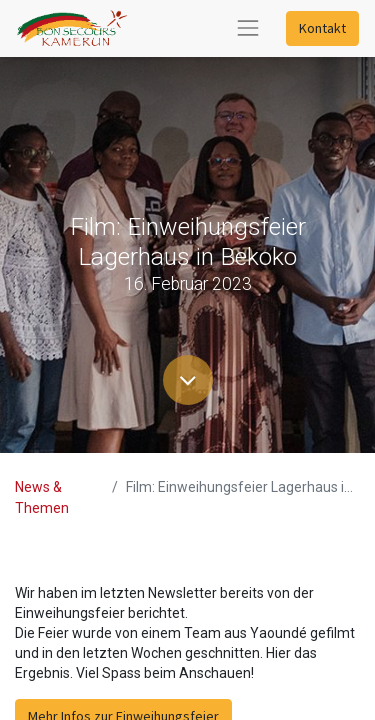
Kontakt (322, 28)
